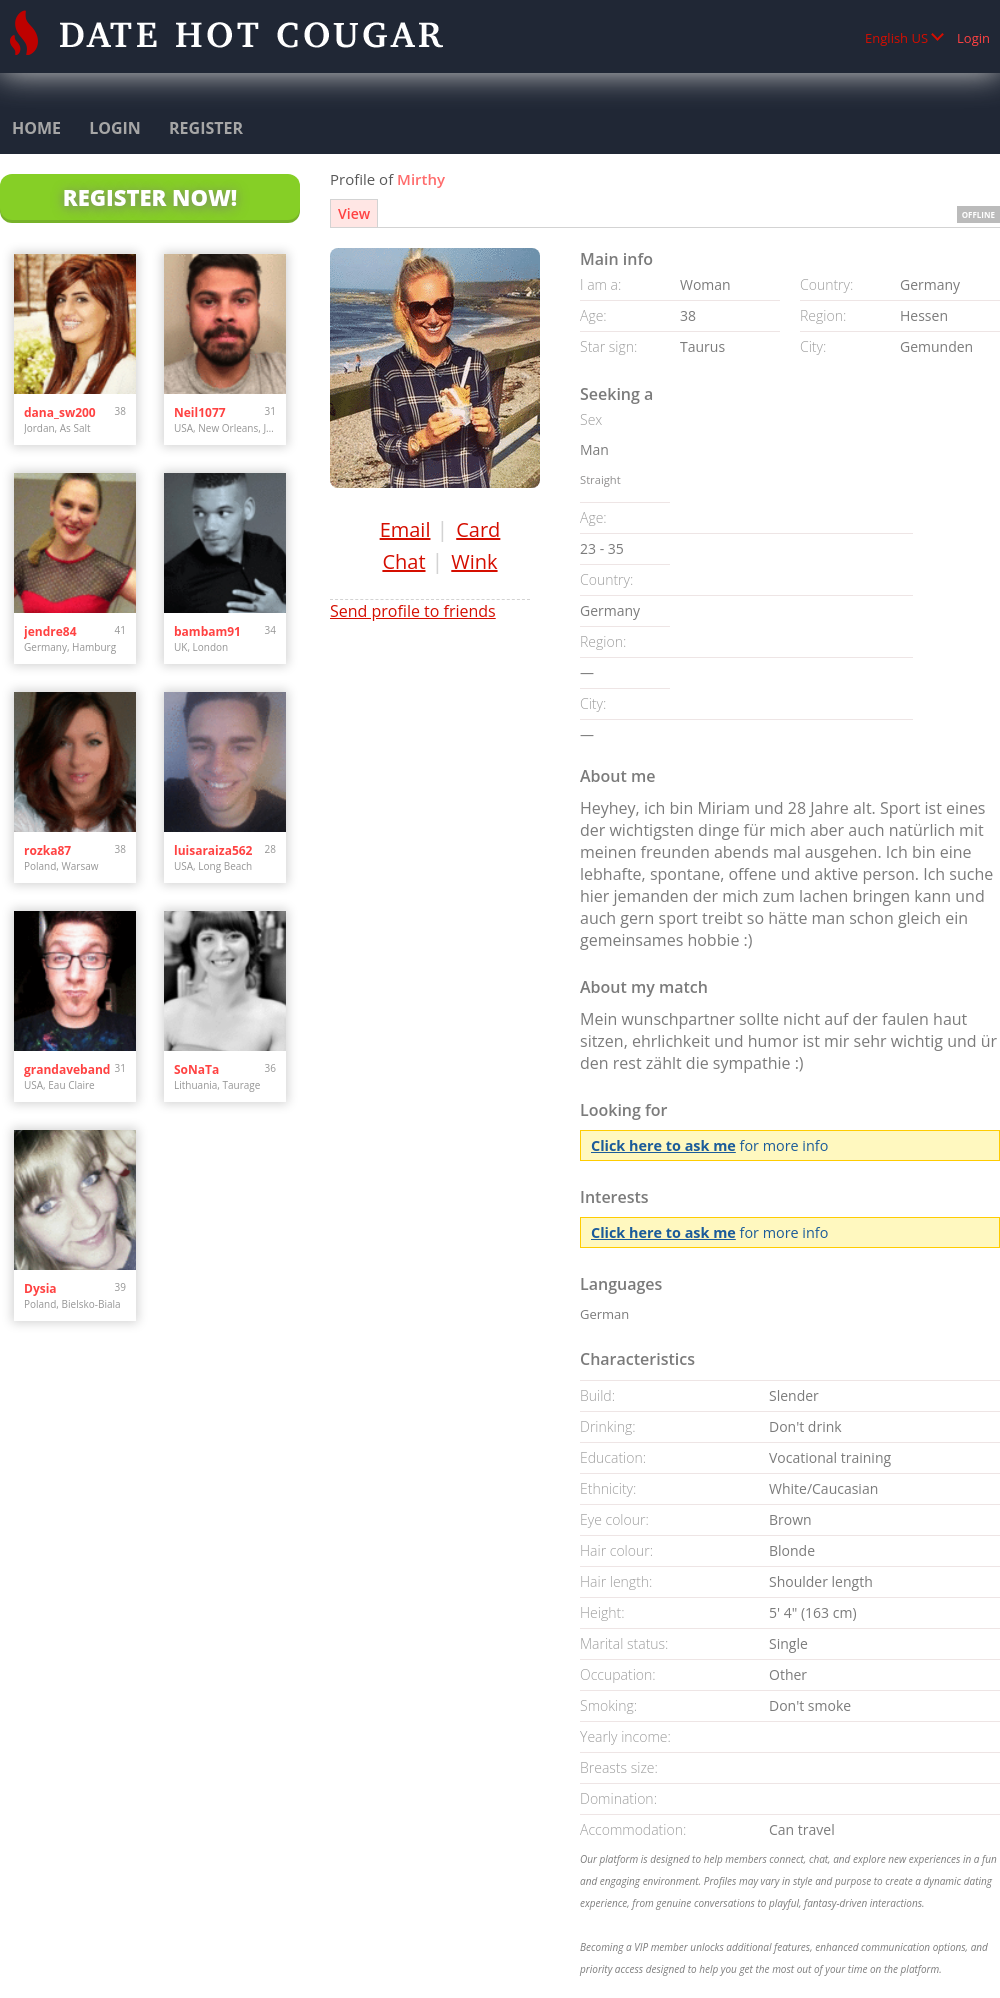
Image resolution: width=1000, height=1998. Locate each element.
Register (206, 128)
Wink (474, 561)
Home (36, 128)
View (354, 213)
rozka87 (47, 850)
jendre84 (50, 631)
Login (973, 38)
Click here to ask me (663, 1145)
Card (478, 529)
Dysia (40, 1288)
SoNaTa (196, 1069)
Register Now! (150, 197)
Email (405, 529)
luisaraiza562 (213, 850)
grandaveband (67, 1069)
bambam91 (207, 631)
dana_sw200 (60, 412)
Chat (403, 561)
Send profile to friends (413, 611)
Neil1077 (200, 412)
